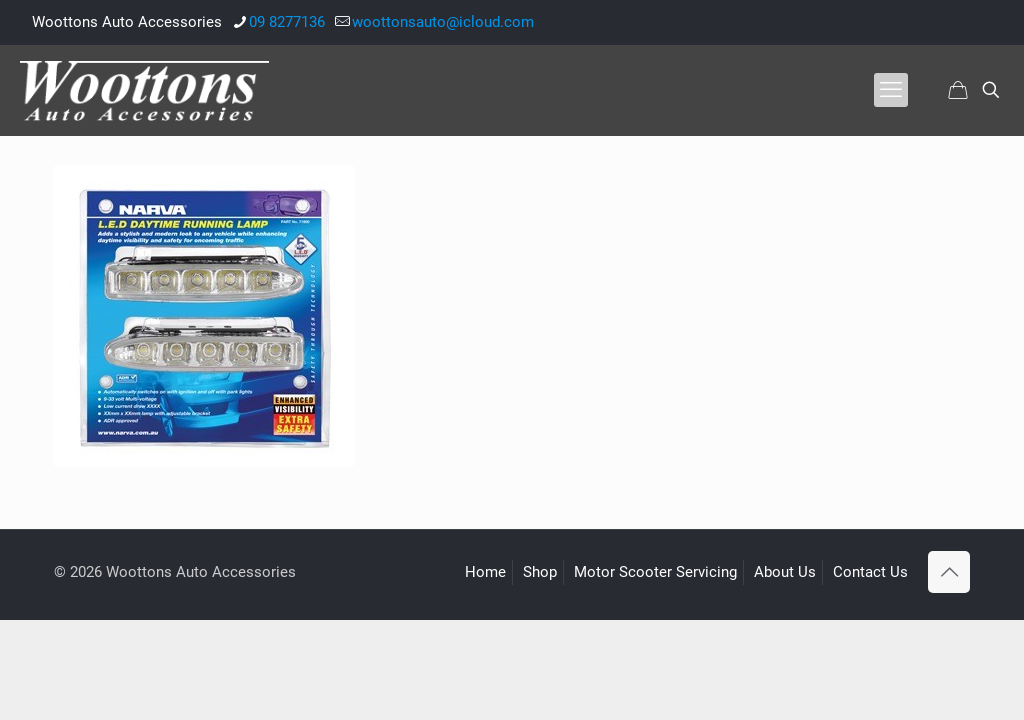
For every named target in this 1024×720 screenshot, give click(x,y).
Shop (540, 572)
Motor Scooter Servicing (655, 572)
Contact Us (870, 572)
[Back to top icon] (949, 572)
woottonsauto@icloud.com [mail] (443, 22)
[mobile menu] (891, 90)
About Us (785, 572)
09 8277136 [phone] (287, 22)
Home (485, 572)
